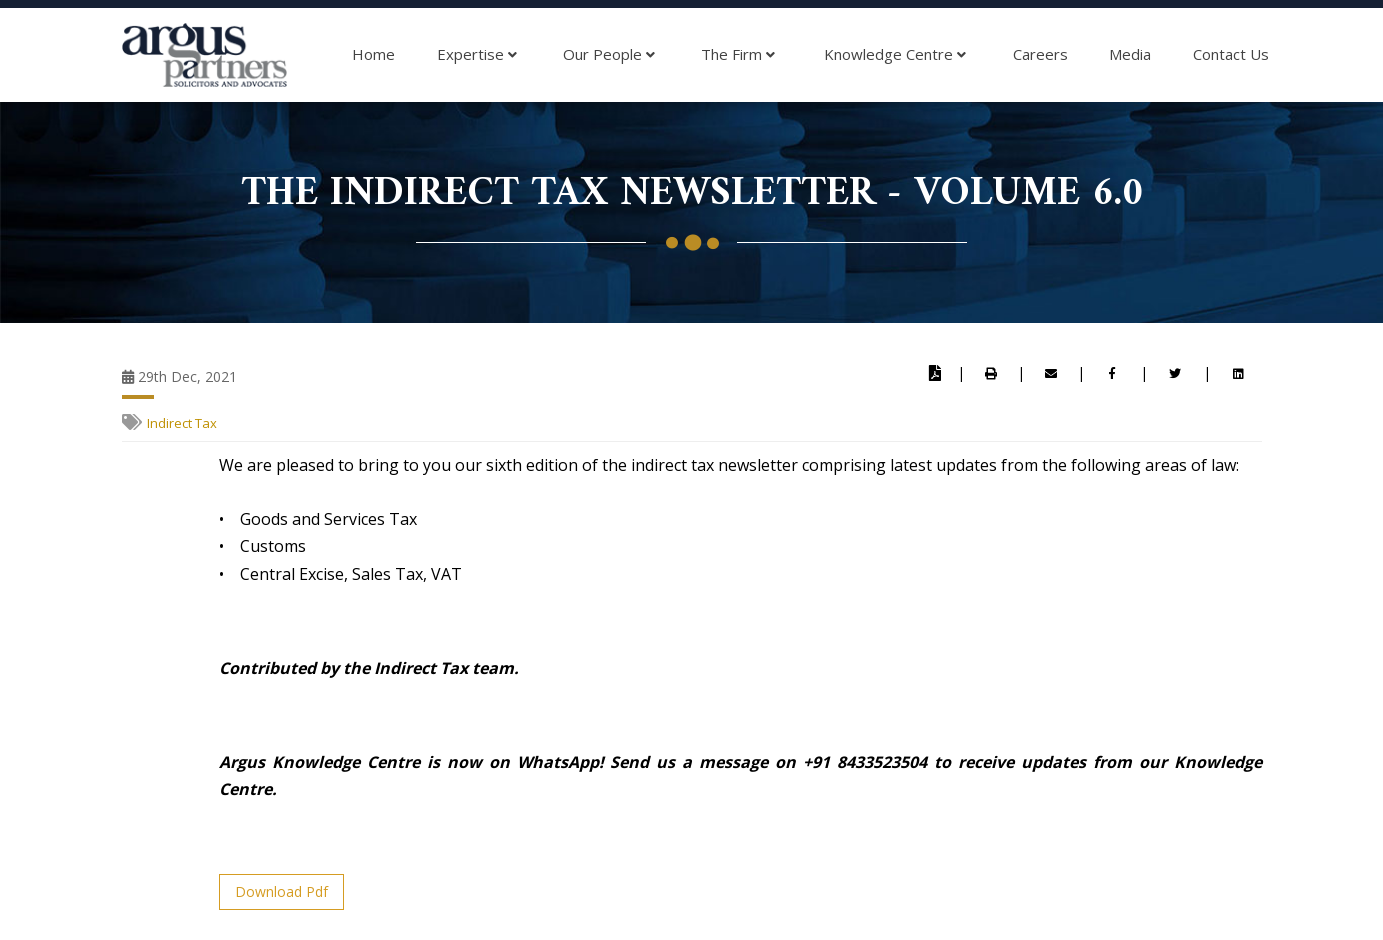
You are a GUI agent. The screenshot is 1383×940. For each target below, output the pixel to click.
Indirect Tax (182, 423)
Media (1130, 54)
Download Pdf (281, 891)
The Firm (738, 55)
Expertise (477, 55)
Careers (1040, 54)
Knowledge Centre (895, 55)
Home (373, 54)
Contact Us (1231, 54)
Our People (609, 55)
